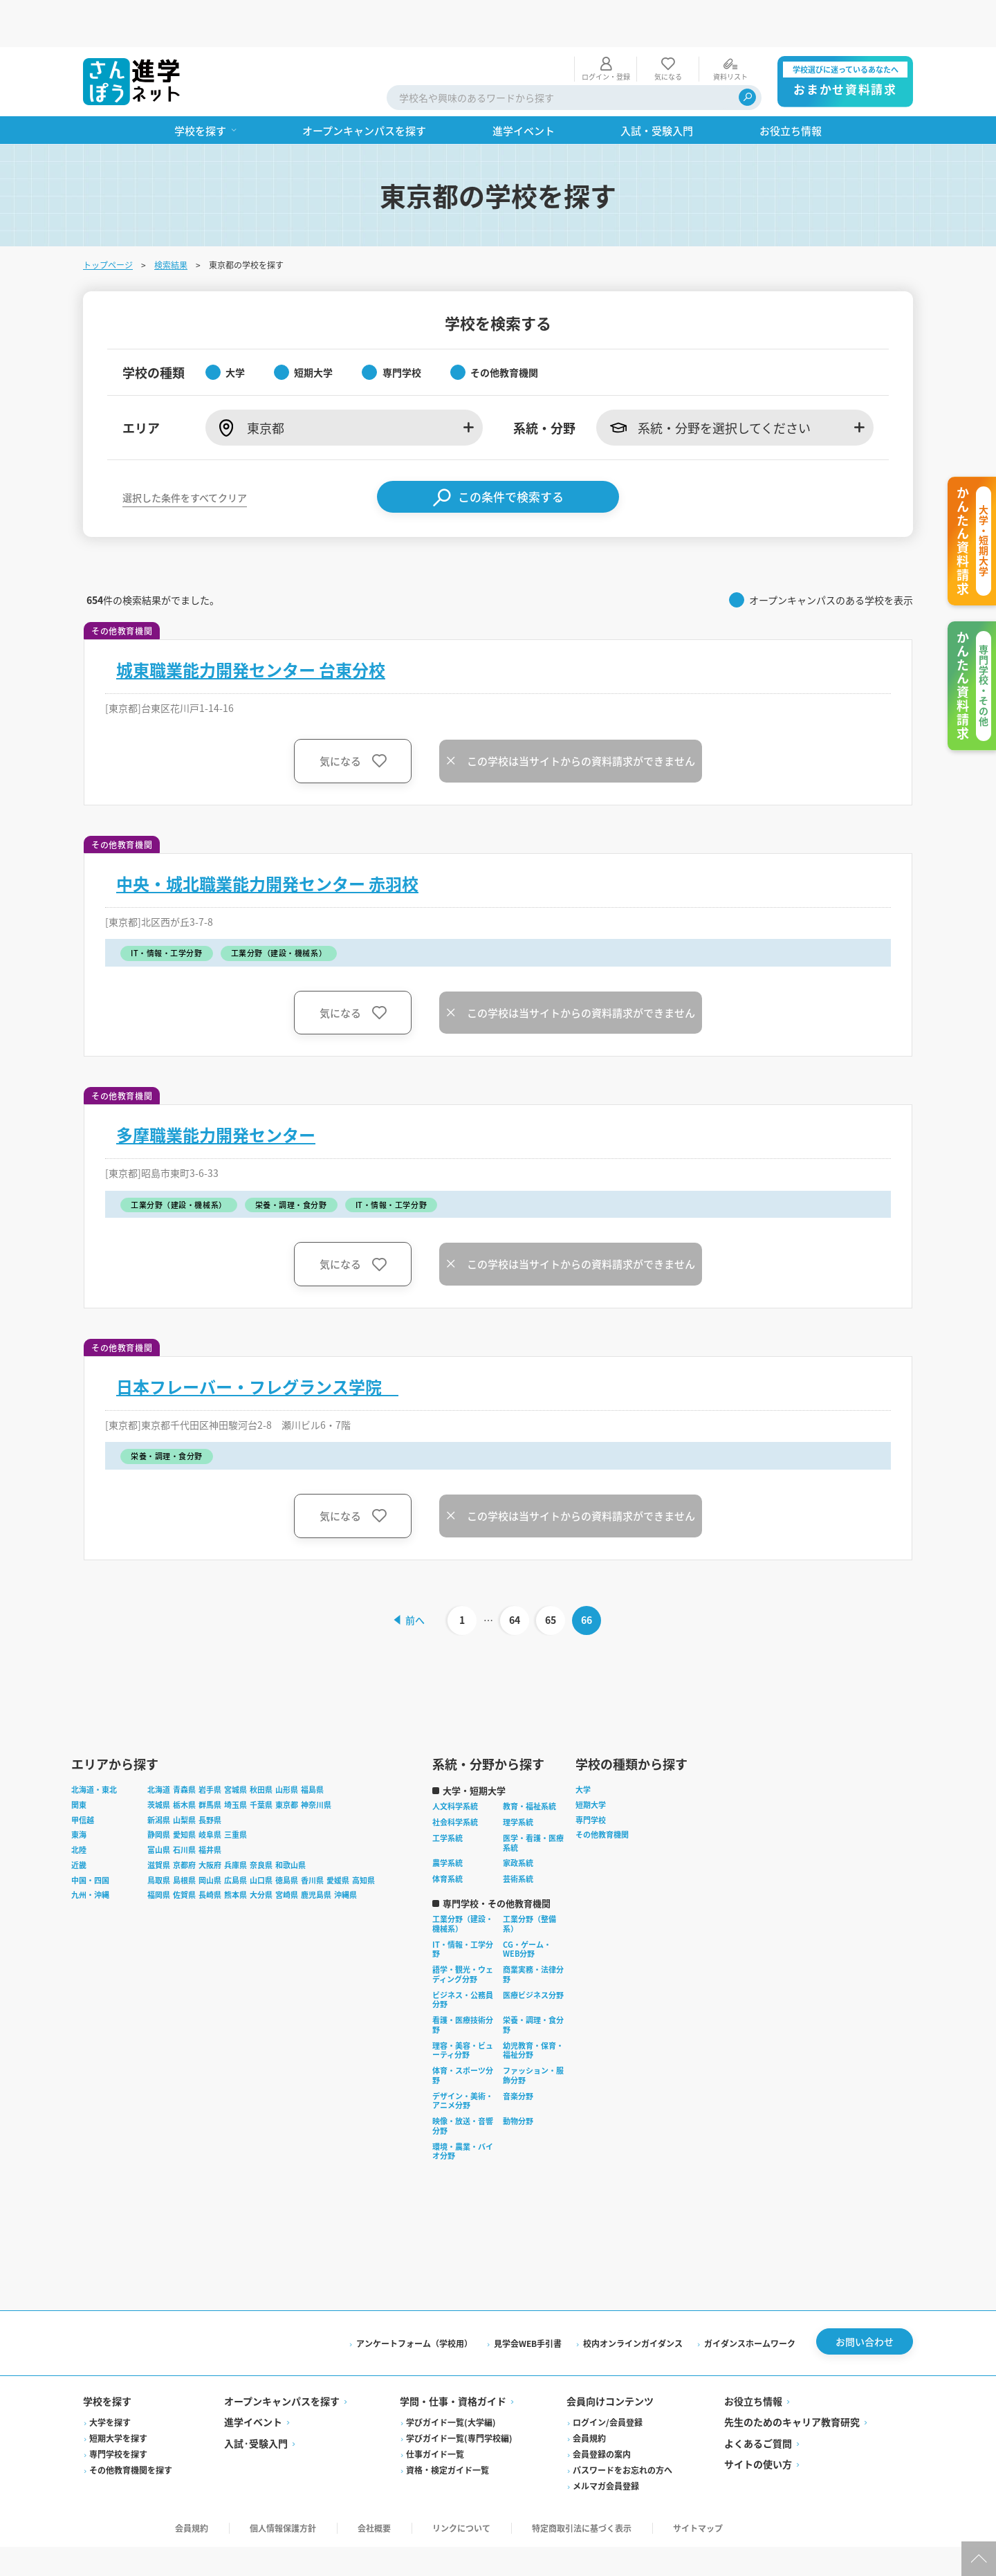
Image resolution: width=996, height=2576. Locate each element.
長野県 (210, 1776)
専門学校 (590, 1776)
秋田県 (261, 1746)
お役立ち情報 (753, 2361)
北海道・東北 (94, 1746)
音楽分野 (518, 2052)
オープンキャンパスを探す (282, 2361)
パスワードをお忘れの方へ (622, 2430)
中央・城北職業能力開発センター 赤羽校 (267, 836)
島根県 (184, 1837)
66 (588, 1573)
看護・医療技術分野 (462, 1981)
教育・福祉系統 (529, 1763)
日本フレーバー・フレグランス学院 (257, 1339)
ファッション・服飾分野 (533, 2032)
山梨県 (184, 1776)
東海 (78, 1791)
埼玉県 (235, 1761)
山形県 (286, 1746)
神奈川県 (316, 1761)
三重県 (235, 1791)
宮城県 (235, 1746)
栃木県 (184, 1761)
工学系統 (447, 1794)
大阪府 (210, 1821)
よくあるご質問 (758, 2403)
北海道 (158, 1746)
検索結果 (170, 217)
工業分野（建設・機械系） (462, 1880)
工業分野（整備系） (529, 1880)
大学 (583, 1746)
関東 (78, 1761)
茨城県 (158, 1761)
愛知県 (184, 1791)
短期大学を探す (118, 2398)
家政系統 (518, 1819)
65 (552, 1573)
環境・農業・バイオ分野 (462, 2108)
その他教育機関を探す (130, 2430)
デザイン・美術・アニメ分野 (462, 2057)
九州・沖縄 (90, 1851)
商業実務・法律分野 (533, 1931)
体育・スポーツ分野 (462, 2032)
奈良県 (261, 1821)
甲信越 (82, 1776)
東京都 (286, 1761)
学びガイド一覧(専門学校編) (459, 2398)
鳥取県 (158, 1837)
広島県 (235, 1837)
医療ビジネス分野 (533, 1951)
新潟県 (158, 1776)
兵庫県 (235, 1821)
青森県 (184, 1746)
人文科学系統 (455, 1763)
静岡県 (158, 1791)
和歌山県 (290, 1821)
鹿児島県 (316, 1851)
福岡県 (158, 1851)
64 (516, 1573)
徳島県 (286, 1837)
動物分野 (518, 2077)
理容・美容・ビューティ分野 (462, 2007)
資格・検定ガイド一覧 (447, 2430)
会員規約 (589, 2398)
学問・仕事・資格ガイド (453, 2361)
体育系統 (447, 1835)
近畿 (78, 1821)
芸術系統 (518, 1835)
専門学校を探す (118, 2414)
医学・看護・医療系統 (533, 1799)
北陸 (78, 1806)
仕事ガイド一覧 (435, 2414)
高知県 (363, 1837)
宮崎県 (286, 1851)
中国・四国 (90, 1837)
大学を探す (110, 2382)
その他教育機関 (602, 1791)
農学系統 (447, 1819)
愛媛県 (337, 1837)
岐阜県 (210, 1791)
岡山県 (210, 1837)
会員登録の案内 (602, 2414)
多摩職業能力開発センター (215, 1087)
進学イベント (253, 2382)
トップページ (108, 217)
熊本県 (235, 1851)
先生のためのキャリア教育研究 (792, 2382)
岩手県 (210, 1746)
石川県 (184, 1806)
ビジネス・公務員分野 (462, 1956)
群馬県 (210, 1761)
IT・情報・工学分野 (462, 1906)
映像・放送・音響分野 (462, 2082)
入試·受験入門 (256, 2403)
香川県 (312, 1837)
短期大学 (590, 1761)
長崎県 (210, 1851)
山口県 (261, 1837)
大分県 (261, 1851)
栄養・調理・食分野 (533, 1981)
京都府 (184, 1821)
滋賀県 (158, 1821)
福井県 (210, 1806)
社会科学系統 (455, 1778)
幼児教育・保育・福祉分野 (533, 2007)
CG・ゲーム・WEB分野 (527, 1906)
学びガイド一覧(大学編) (451, 2382)
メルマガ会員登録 (606, 2446)
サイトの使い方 (758, 2424)
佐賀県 (184, 1851)
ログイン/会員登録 (608, 2382)
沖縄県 (345, 1851)
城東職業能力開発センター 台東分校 (250, 622)
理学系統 (518, 1778)
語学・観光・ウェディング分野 (462, 1931)
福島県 (312, 1746)
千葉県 (261, 1761)
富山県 (158, 1806)
